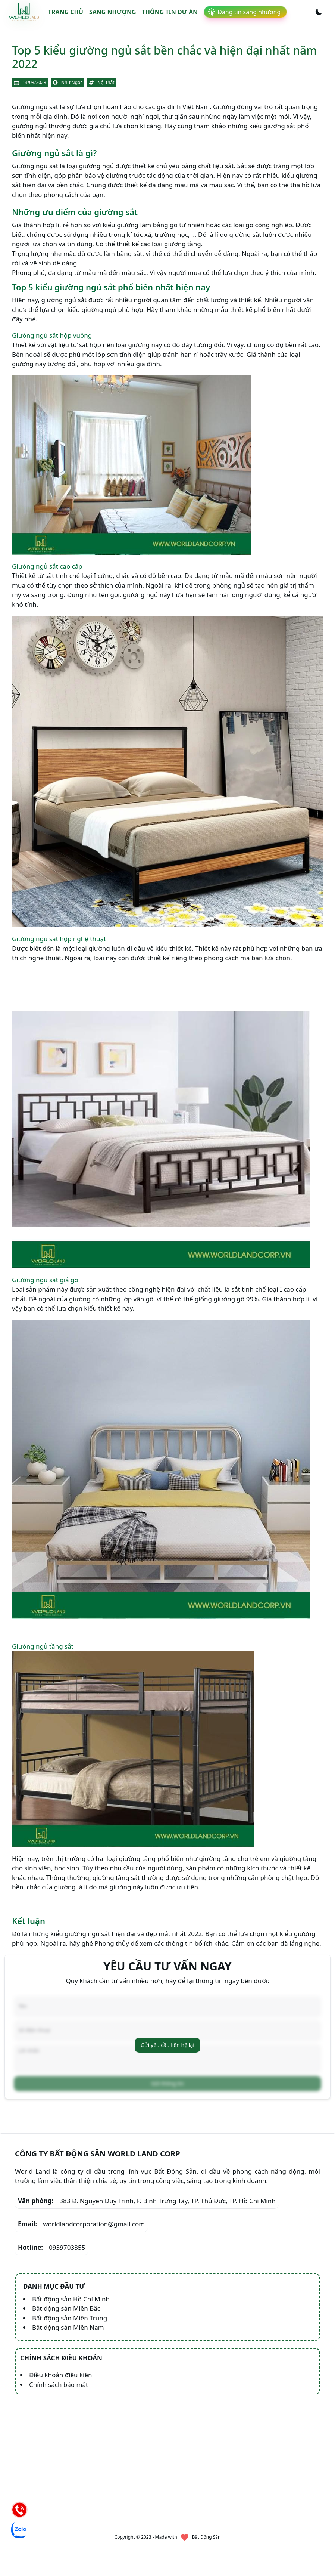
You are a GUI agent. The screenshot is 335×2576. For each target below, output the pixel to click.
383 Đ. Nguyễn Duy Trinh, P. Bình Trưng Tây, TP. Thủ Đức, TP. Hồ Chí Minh (147, 2201)
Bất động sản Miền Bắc (66, 2308)
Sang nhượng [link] (112, 12)
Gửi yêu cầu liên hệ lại (167, 2044)
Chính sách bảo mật (58, 2384)
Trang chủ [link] (65, 12)
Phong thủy (113, 1943)
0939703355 (51, 2247)
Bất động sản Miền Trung (69, 2318)
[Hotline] (19, 2509)
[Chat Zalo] (19, 2529)
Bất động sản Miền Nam (68, 2327)
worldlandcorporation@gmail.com (81, 2224)
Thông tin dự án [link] (170, 12)
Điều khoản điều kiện (60, 2375)
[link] (24, 12)
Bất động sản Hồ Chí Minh (71, 2299)
